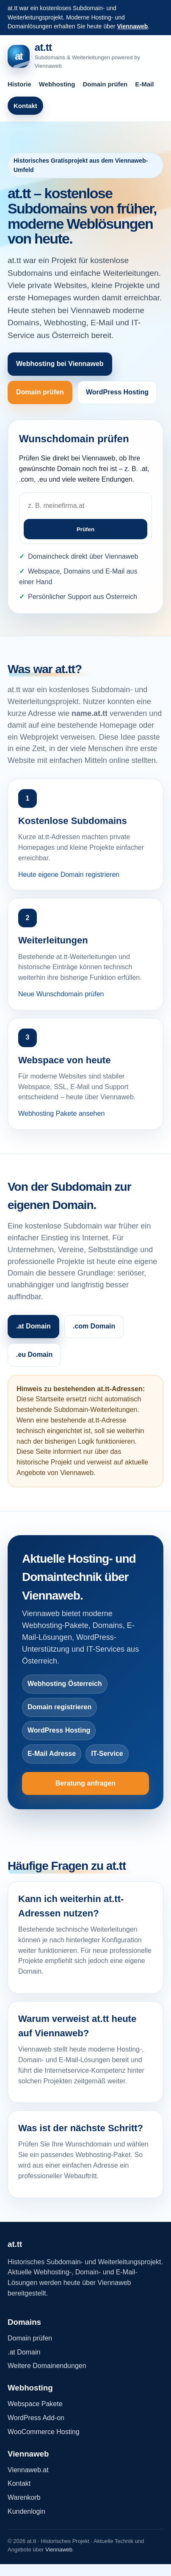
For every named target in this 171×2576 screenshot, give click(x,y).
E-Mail (144, 84)
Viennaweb (132, 26)
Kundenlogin (26, 2511)
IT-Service (107, 1753)
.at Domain (33, 1326)
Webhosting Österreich (65, 1683)
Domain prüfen (105, 84)
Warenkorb (24, 2497)
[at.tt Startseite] (85, 56)
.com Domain (94, 1326)
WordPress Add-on (36, 2417)
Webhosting (57, 84)
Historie (19, 84)
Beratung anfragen (85, 1783)
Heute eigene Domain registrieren (68, 874)
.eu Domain (34, 1354)
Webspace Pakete (35, 2403)
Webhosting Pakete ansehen (61, 1113)
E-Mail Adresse (52, 1753)
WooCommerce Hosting (44, 2431)
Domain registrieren (59, 1707)
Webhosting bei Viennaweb (60, 363)
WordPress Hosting (117, 392)
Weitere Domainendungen (47, 2365)
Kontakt (25, 105)
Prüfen (85, 529)
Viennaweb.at (28, 2469)
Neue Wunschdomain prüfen (61, 994)
